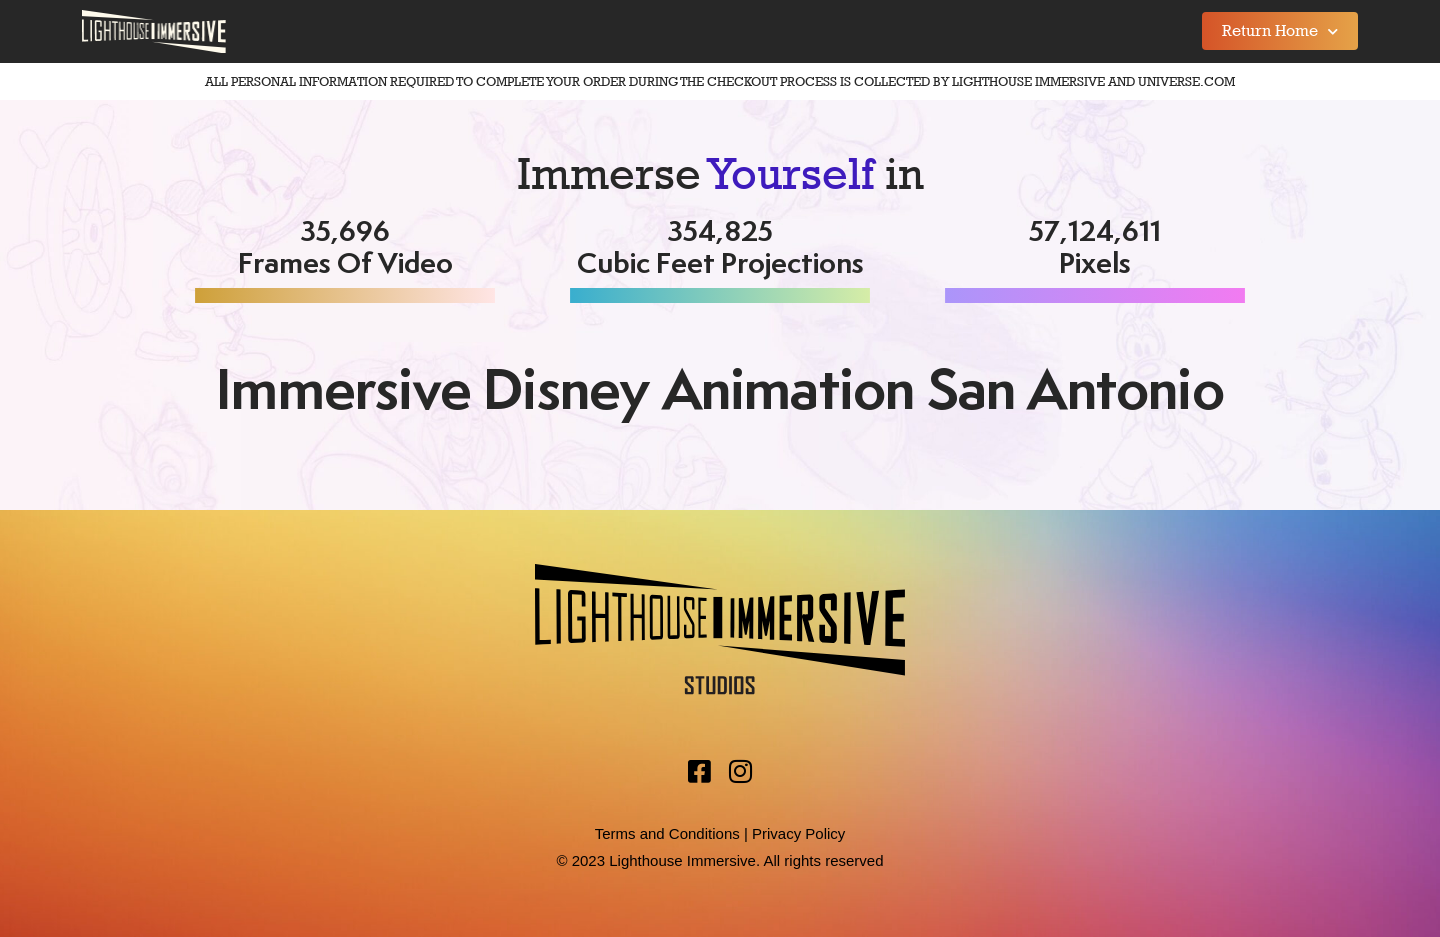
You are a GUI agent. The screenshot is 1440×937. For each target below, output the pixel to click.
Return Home (1280, 31)
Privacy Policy (798, 833)
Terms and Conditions (667, 833)
